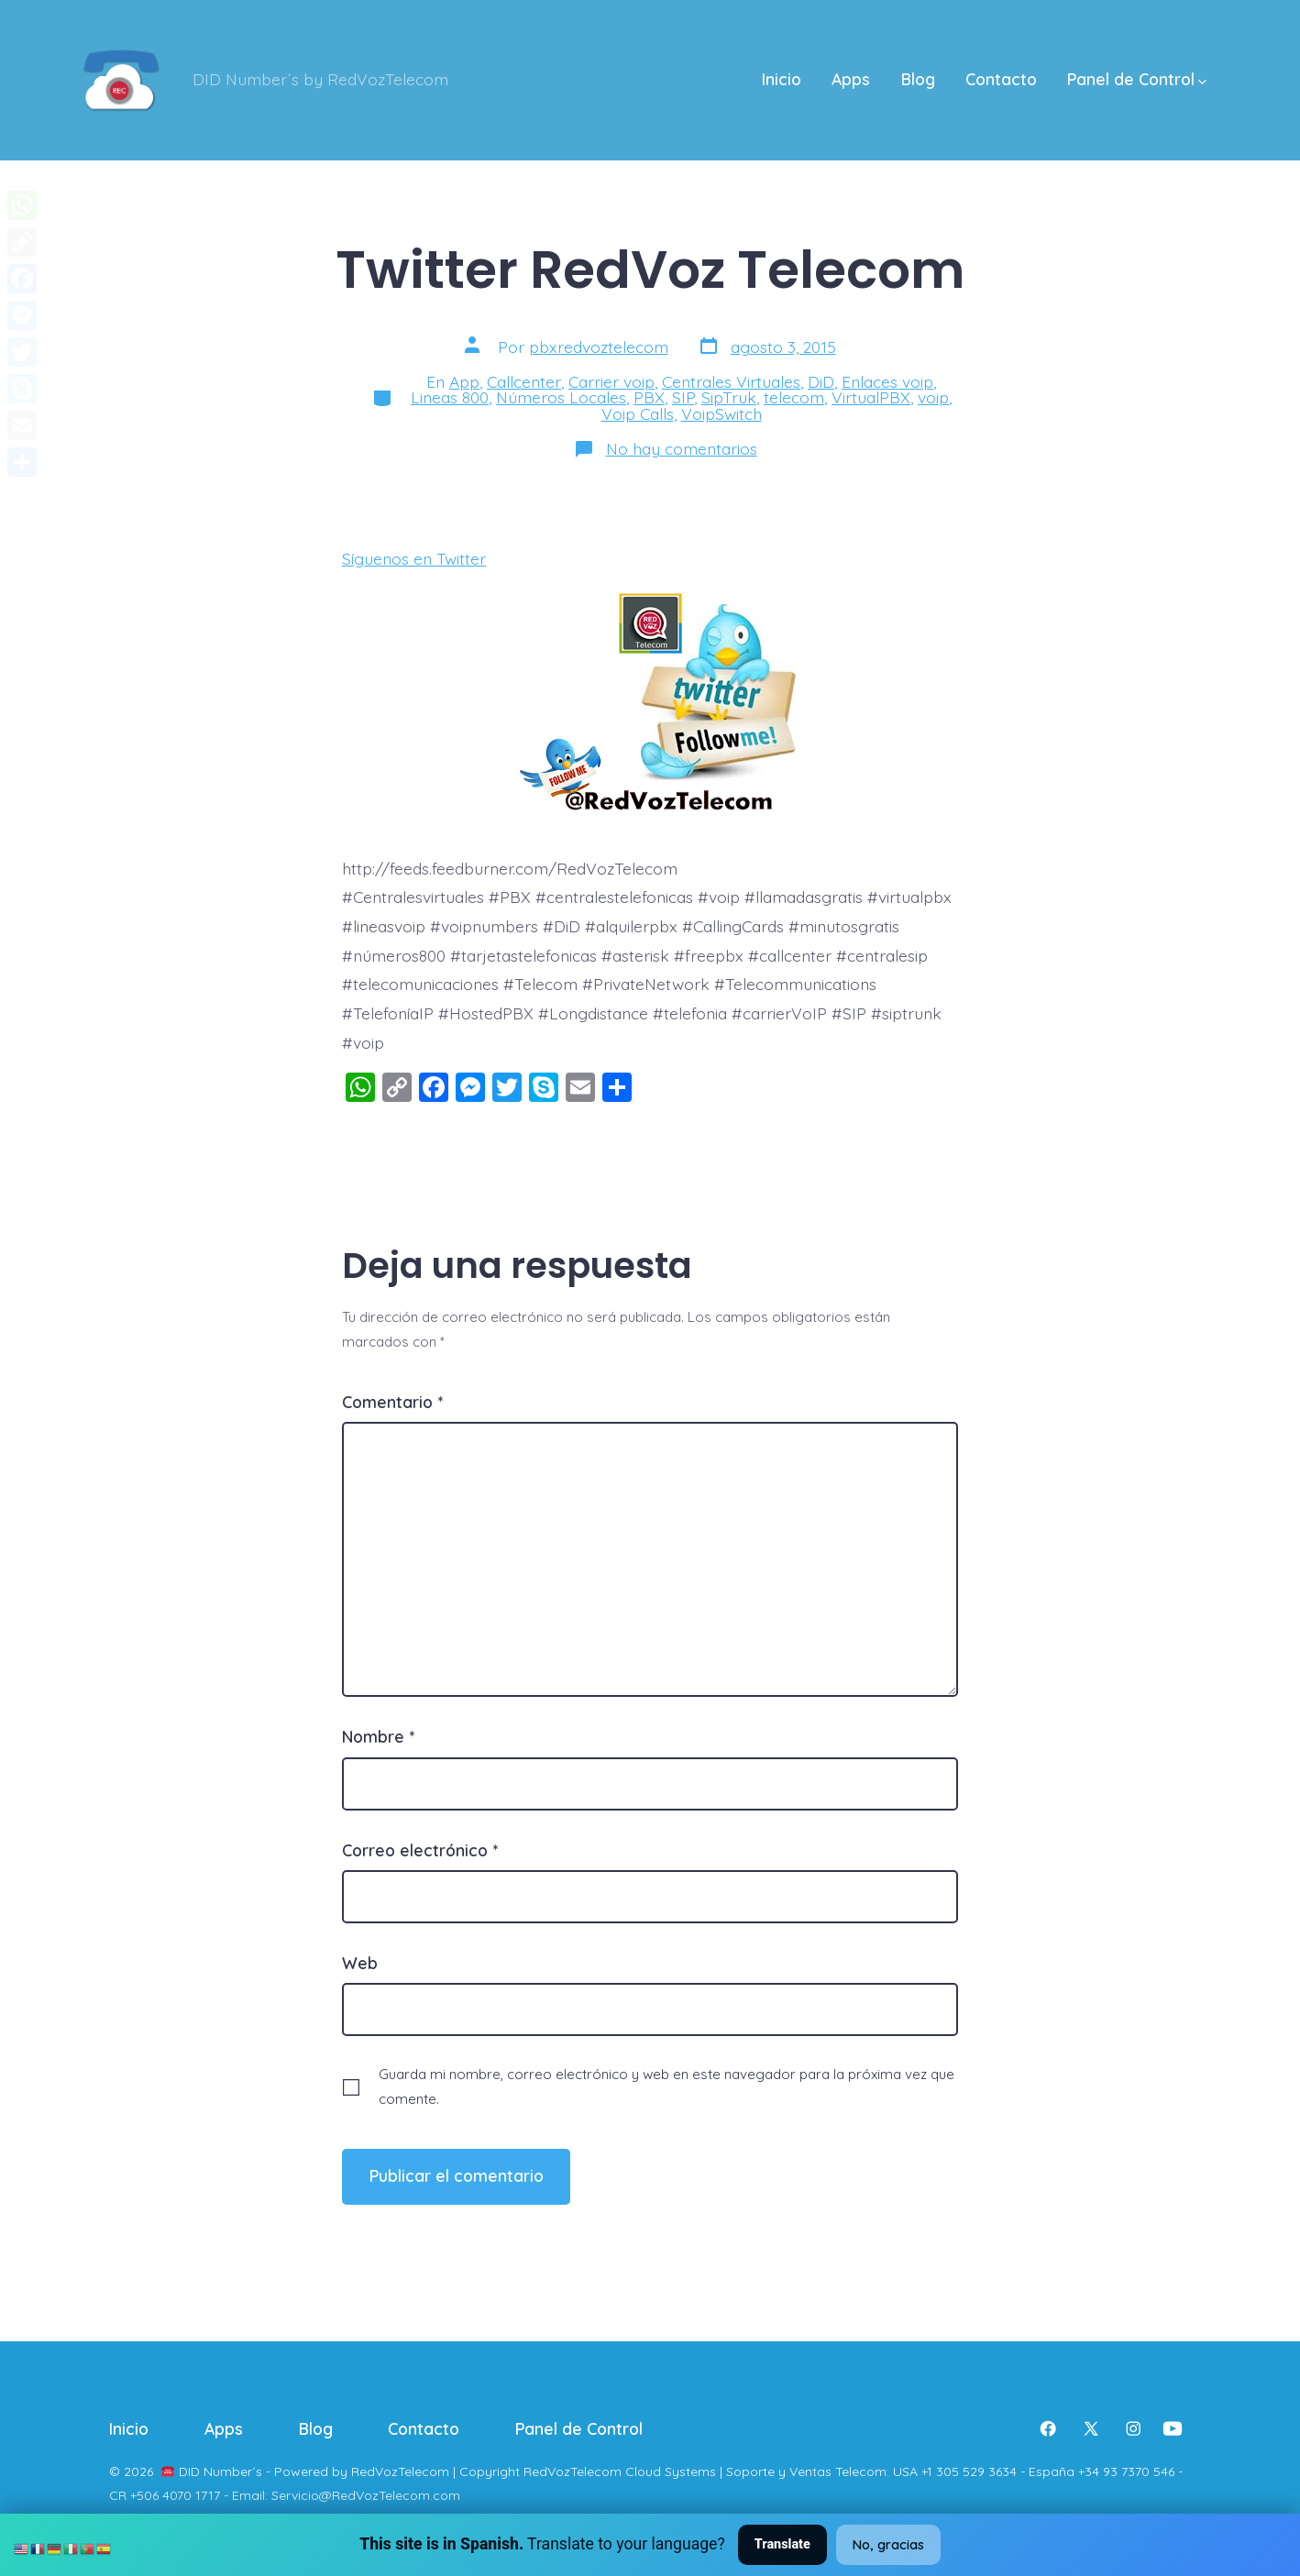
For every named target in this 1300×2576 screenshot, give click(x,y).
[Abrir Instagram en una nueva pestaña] (1133, 2428)
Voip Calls (637, 413)
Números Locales (561, 397)
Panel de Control (1136, 79)
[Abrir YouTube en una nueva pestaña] (1172, 2428)
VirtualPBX (871, 397)
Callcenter (524, 381)
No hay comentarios (681, 448)
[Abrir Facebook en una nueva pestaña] (1047, 2428)
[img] (1202, 82)
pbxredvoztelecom (598, 346)
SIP (683, 397)
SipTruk (728, 397)
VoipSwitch (721, 413)
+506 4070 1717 (175, 2495)
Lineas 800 (450, 397)
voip (933, 397)
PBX (649, 397)
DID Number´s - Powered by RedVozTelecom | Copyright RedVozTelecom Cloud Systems (447, 2471)
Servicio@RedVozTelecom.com (365, 2495)
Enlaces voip (887, 381)
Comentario (392, 1402)
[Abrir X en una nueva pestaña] (1091, 2428)
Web (360, 1963)
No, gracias (888, 2545)
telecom (794, 397)
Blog (918, 79)
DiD (821, 381)
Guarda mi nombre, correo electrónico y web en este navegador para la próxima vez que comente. (666, 2086)
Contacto (1001, 79)
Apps (851, 79)
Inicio (781, 79)
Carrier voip (611, 381)
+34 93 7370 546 (1126, 2471)
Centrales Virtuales (731, 381)
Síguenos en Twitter (414, 558)
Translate (782, 2544)
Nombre (378, 1736)
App (464, 381)
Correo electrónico (420, 1850)
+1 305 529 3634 (969, 2471)
